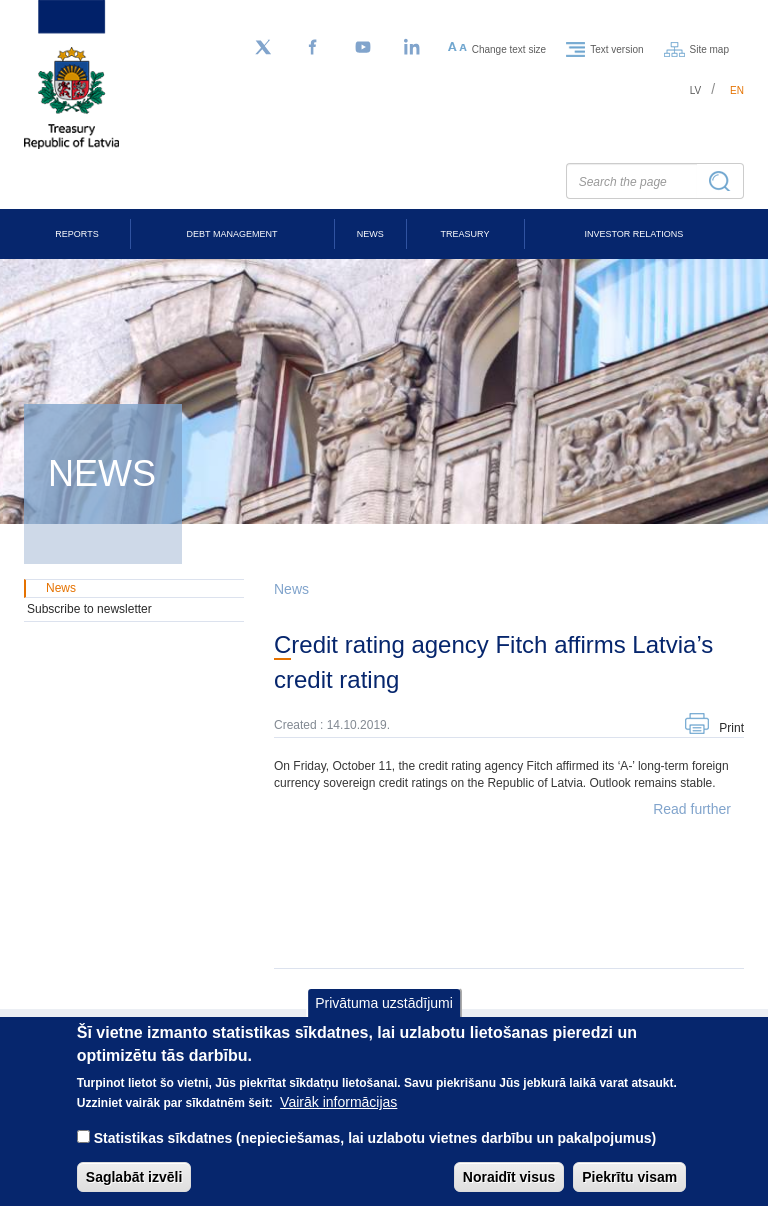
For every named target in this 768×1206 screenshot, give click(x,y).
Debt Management (232, 234)
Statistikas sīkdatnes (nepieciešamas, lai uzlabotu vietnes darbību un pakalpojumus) (375, 1154)
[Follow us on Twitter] (263, 48)
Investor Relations (633, 234)
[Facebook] (313, 48)
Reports (76, 234)
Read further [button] (692, 809)
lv (696, 90)
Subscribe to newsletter (89, 609)
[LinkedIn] (413, 48)
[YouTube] (363, 48)
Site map (709, 48)
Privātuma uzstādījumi (384, 1019)
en (737, 90)
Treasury (465, 234)
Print (731, 728)
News (370, 234)
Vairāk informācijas (338, 1118)
